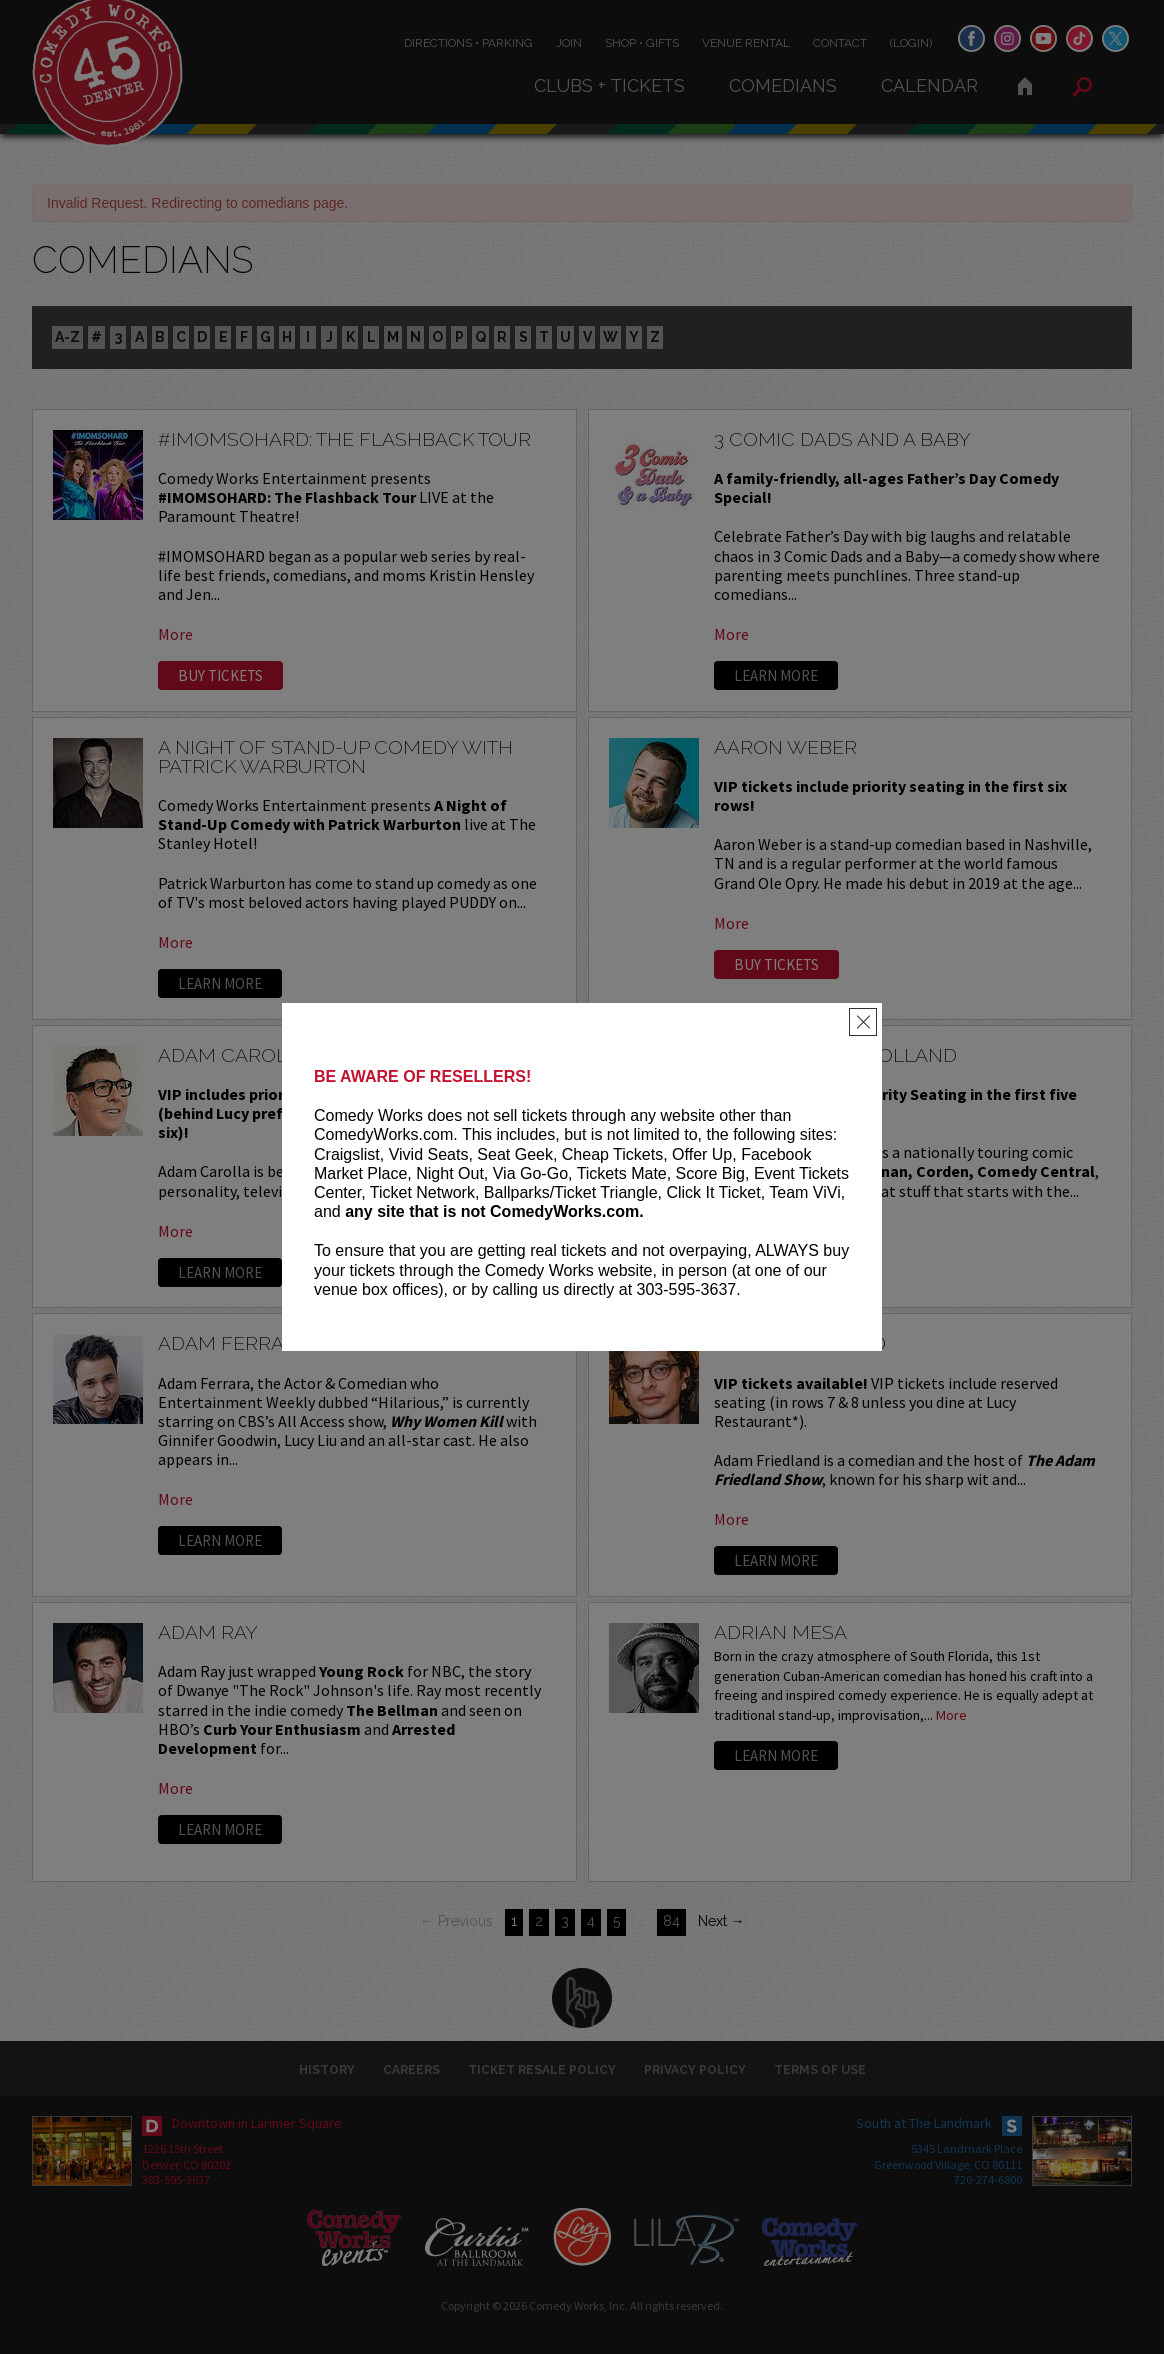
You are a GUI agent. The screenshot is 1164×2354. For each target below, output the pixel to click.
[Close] (863, 1022)
